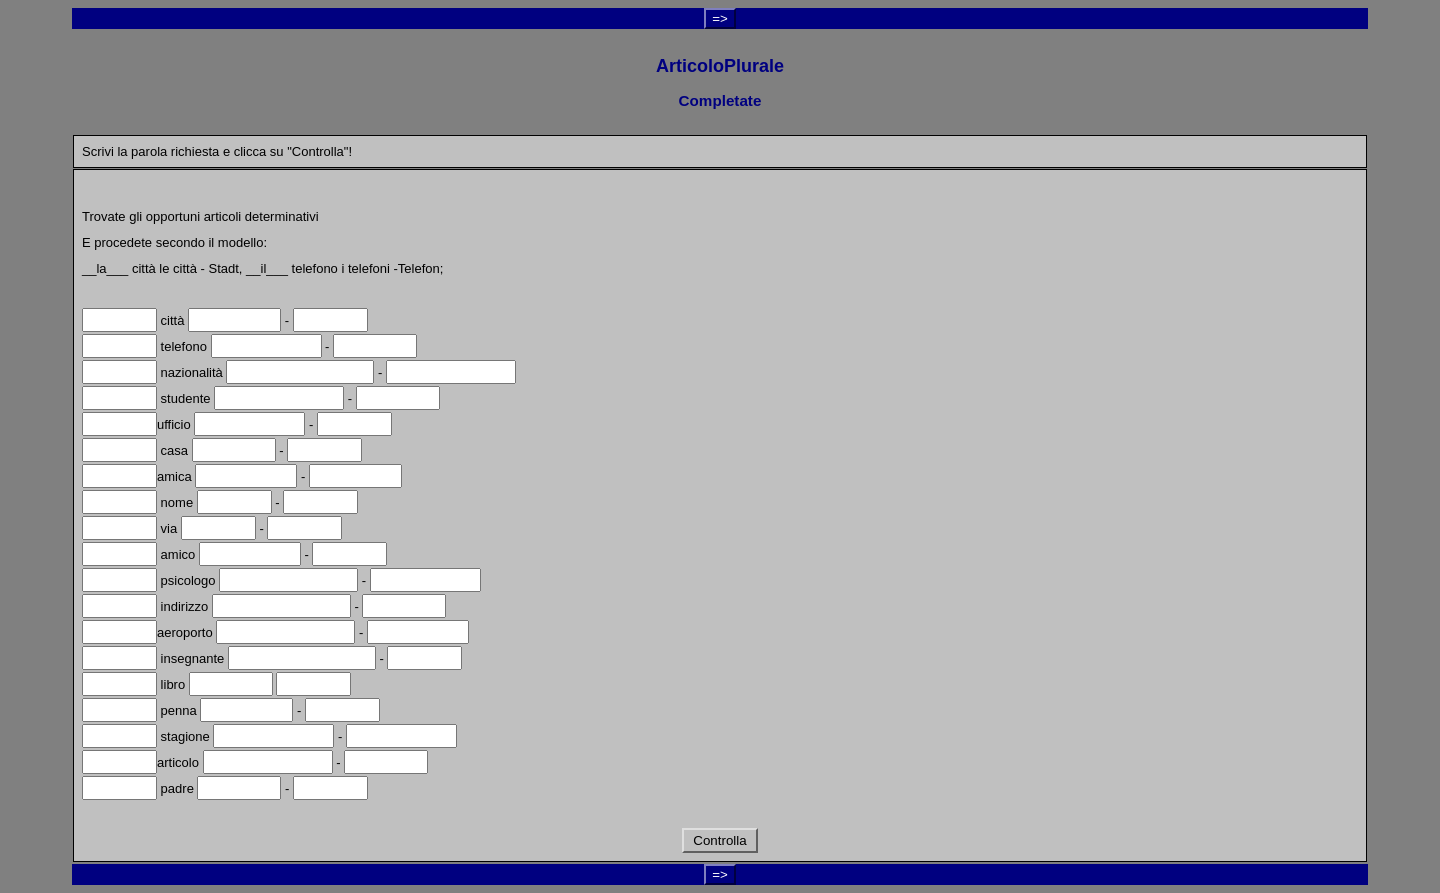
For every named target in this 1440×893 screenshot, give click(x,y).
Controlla (720, 840)
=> (720, 18)
